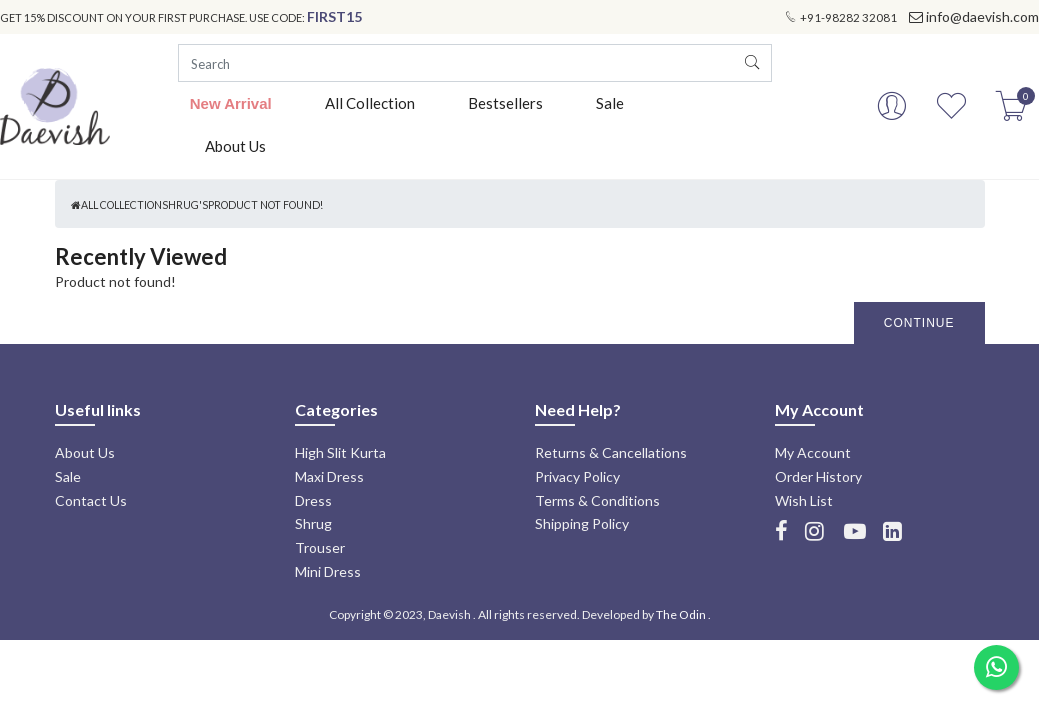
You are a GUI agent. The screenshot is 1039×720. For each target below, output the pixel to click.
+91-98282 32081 (848, 17)
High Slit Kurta (340, 452)
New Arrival (231, 103)
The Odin (681, 614)
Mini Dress (328, 571)
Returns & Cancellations (611, 452)
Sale (610, 103)
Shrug (313, 523)
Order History (818, 476)
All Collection (370, 103)
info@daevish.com (982, 16)
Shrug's (185, 205)
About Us (235, 146)
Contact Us (91, 500)
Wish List (804, 500)
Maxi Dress (329, 476)
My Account (813, 452)
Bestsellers (505, 103)
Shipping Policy (582, 523)
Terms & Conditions (597, 500)
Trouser (320, 547)
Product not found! (265, 205)
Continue (919, 323)
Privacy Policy (577, 476)
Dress (313, 500)
